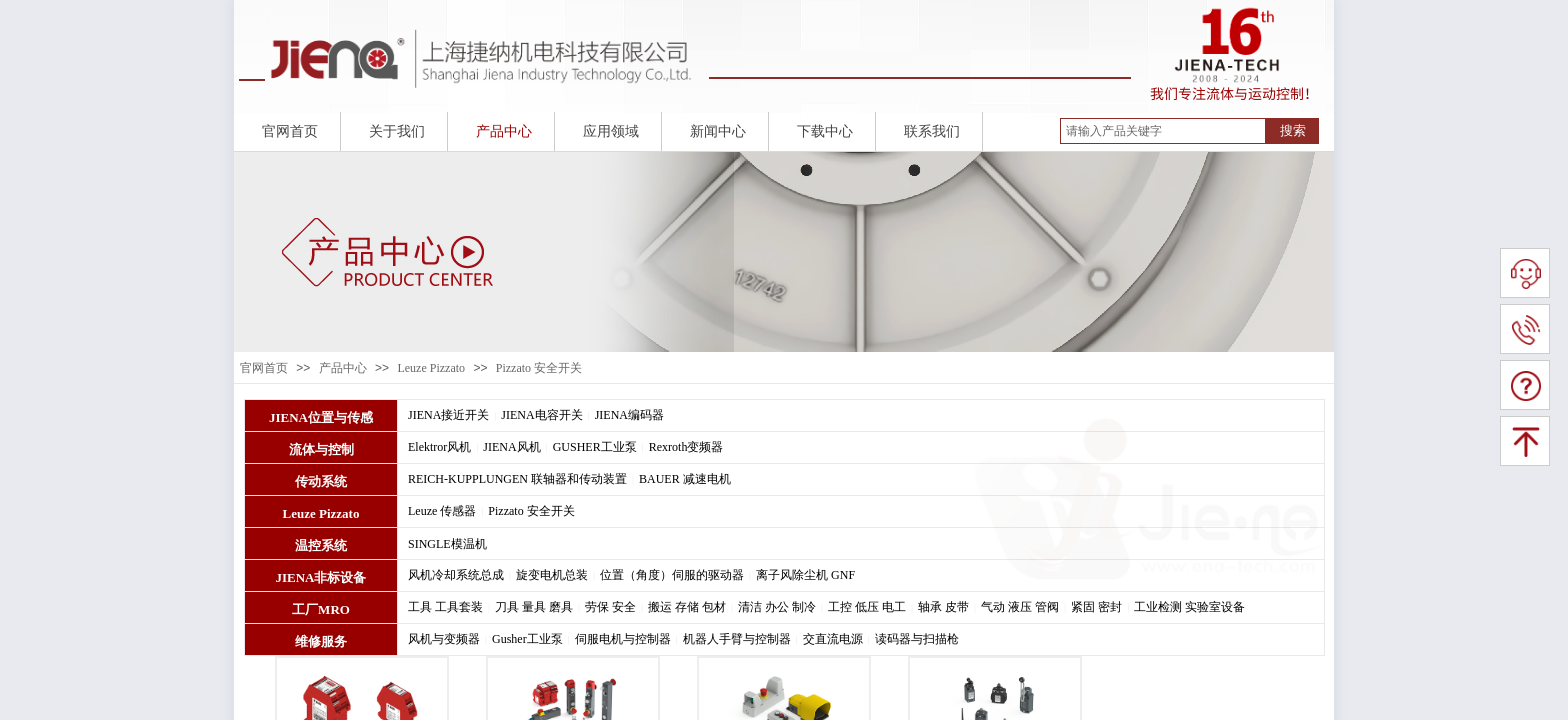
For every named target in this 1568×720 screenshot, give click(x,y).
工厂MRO (321, 609)
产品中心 (343, 368)
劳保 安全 (610, 607)
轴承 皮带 (943, 607)
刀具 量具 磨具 (534, 607)
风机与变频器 (444, 639)
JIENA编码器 (629, 415)
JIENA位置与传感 (321, 417)
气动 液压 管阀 (1020, 607)
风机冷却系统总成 (456, 575)
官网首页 (264, 368)
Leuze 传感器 (442, 511)
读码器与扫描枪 (917, 639)
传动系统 (321, 481)
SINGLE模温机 (447, 544)
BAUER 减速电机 (685, 479)
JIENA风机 (511, 447)
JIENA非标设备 (320, 577)
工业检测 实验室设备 (1189, 607)
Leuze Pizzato (431, 368)
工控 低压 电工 (867, 607)
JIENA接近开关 (448, 415)
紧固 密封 (1096, 607)
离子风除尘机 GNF (805, 575)
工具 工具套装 (445, 607)
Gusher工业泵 (527, 639)
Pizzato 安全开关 (539, 368)
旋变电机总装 (552, 575)
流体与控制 (321, 449)
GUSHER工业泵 (595, 447)
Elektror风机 (439, 447)
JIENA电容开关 (541, 415)
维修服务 (321, 641)
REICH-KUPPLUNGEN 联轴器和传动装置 (517, 479)
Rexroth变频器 (686, 447)
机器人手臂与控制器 (737, 639)
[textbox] (1163, 131)
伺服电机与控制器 (623, 639)
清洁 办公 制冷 (777, 607)
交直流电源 (833, 639)
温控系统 (321, 545)
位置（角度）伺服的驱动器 (672, 575)
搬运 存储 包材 (687, 607)
